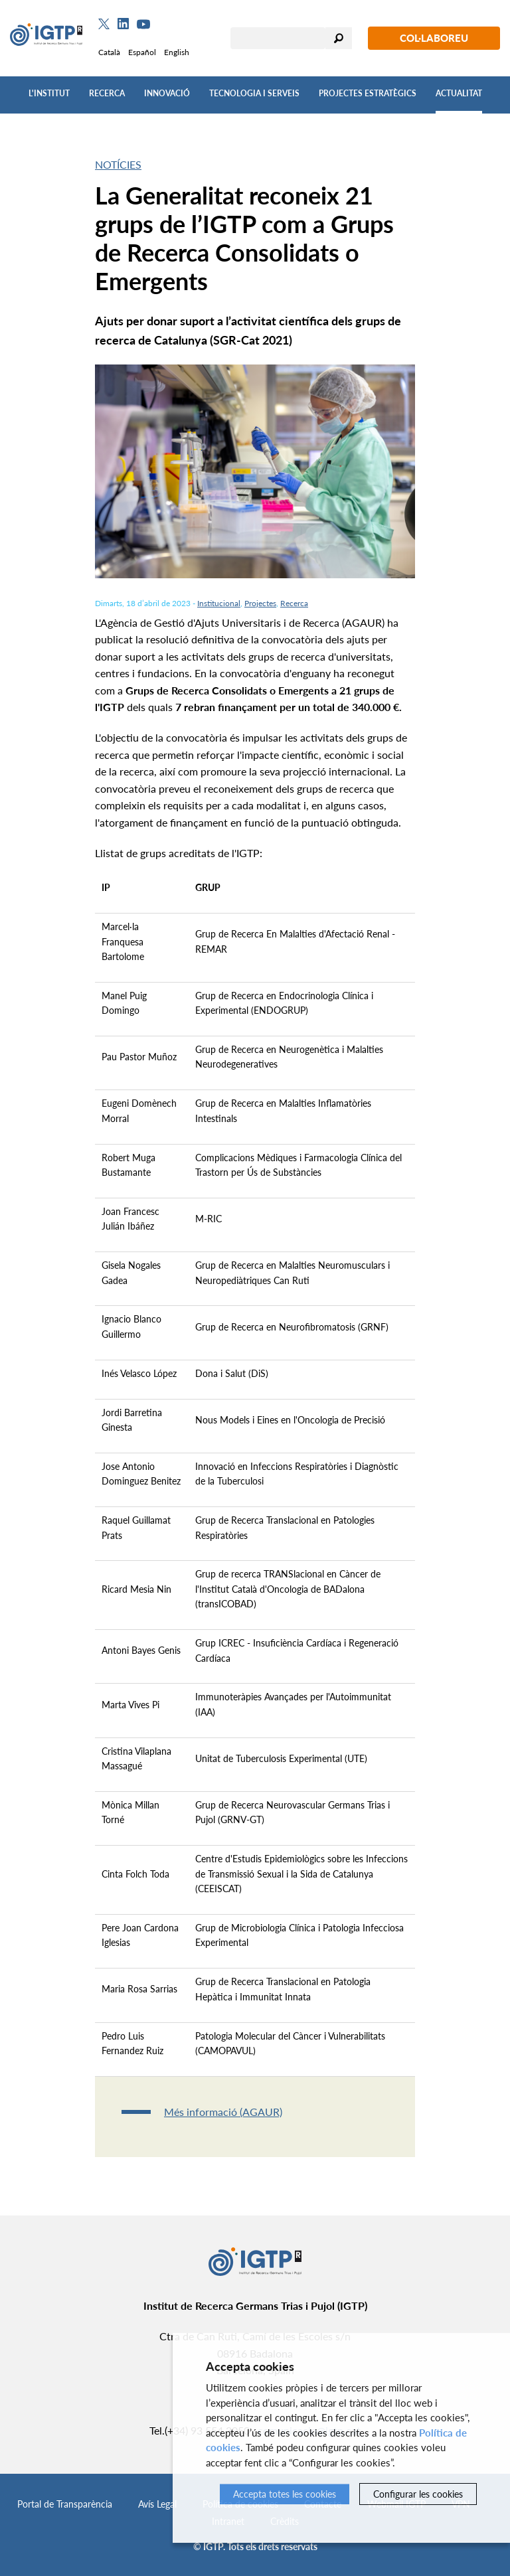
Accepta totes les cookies (284, 2494)
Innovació (167, 93)
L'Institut (49, 93)
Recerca (107, 93)
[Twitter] (104, 24)
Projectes (260, 603)
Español (142, 52)
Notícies (118, 164)
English (176, 52)
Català (109, 52)
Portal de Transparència (64, 2504)
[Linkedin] (123, 24)
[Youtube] (143, 24)
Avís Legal (157, 2504)
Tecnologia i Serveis (254, 93)
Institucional (218, 603)
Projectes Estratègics (367, 93)
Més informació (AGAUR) (223, 2111)
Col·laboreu (434, 38)
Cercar (338, 38)
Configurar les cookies (418, 2494)
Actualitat (459, 93)
